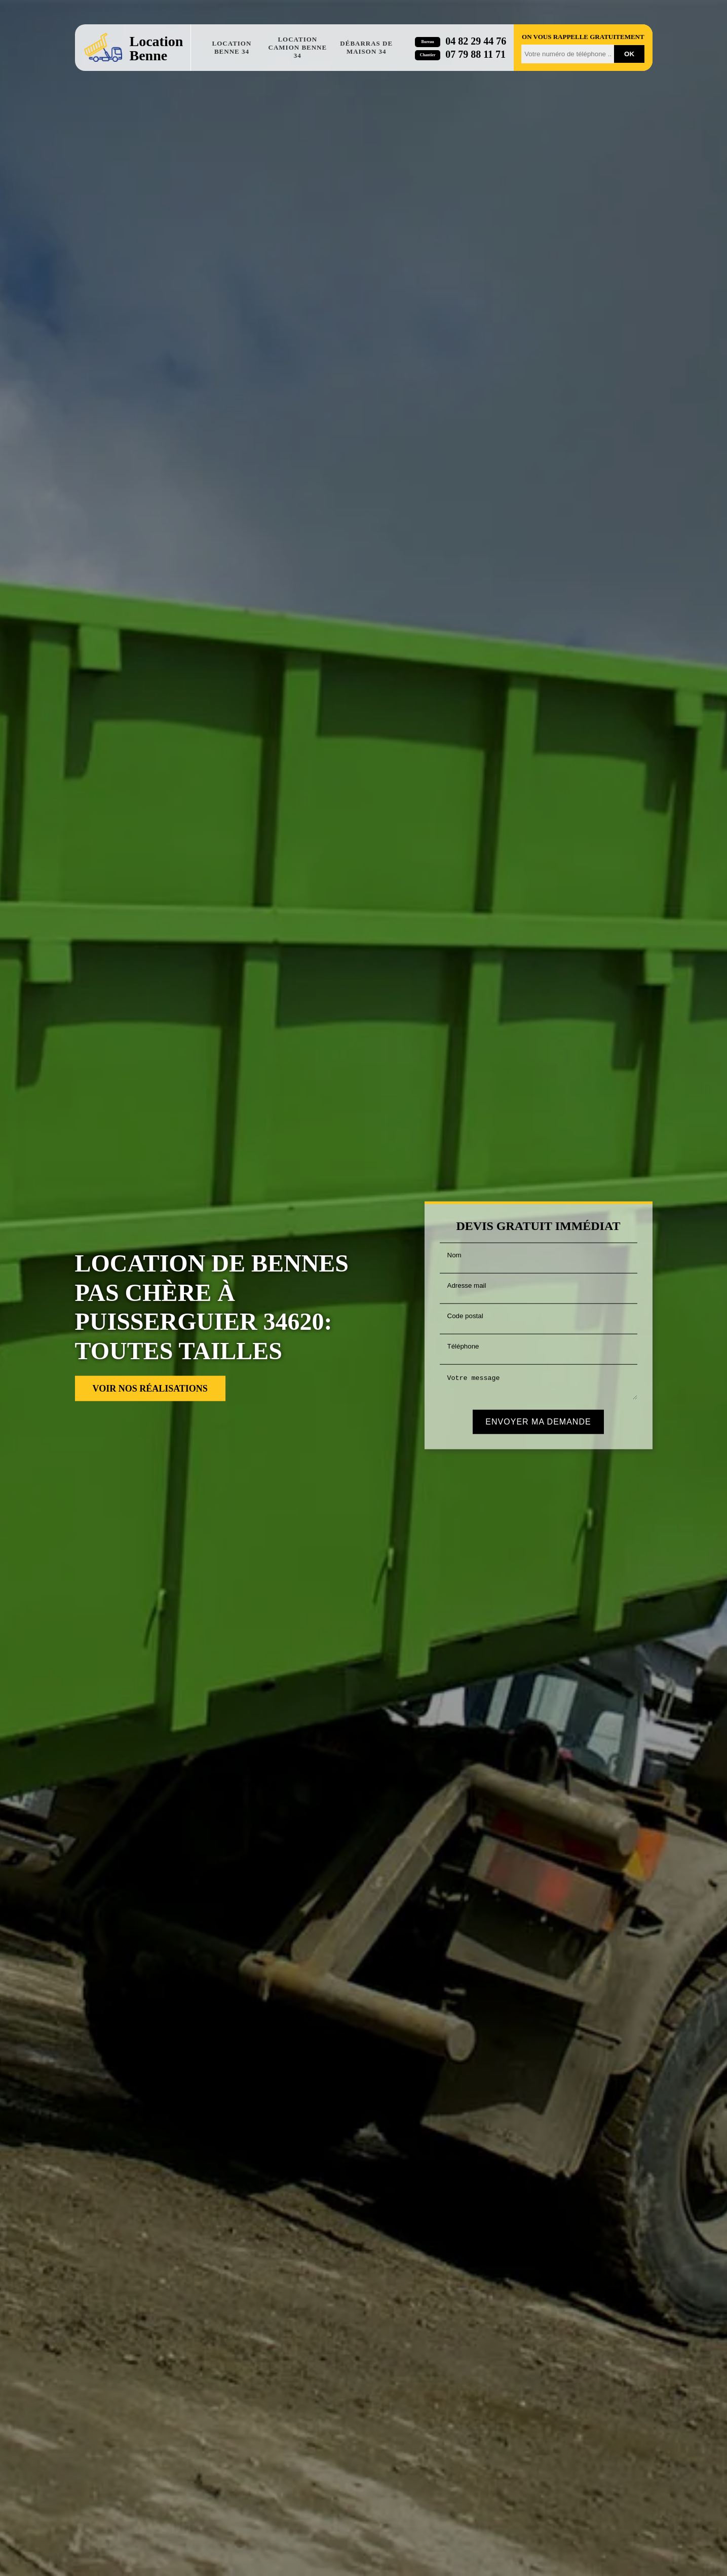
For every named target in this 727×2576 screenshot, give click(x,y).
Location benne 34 (232, 47)
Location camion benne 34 (298, 47)
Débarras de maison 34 (366, 47)
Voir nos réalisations (150, 1389)
